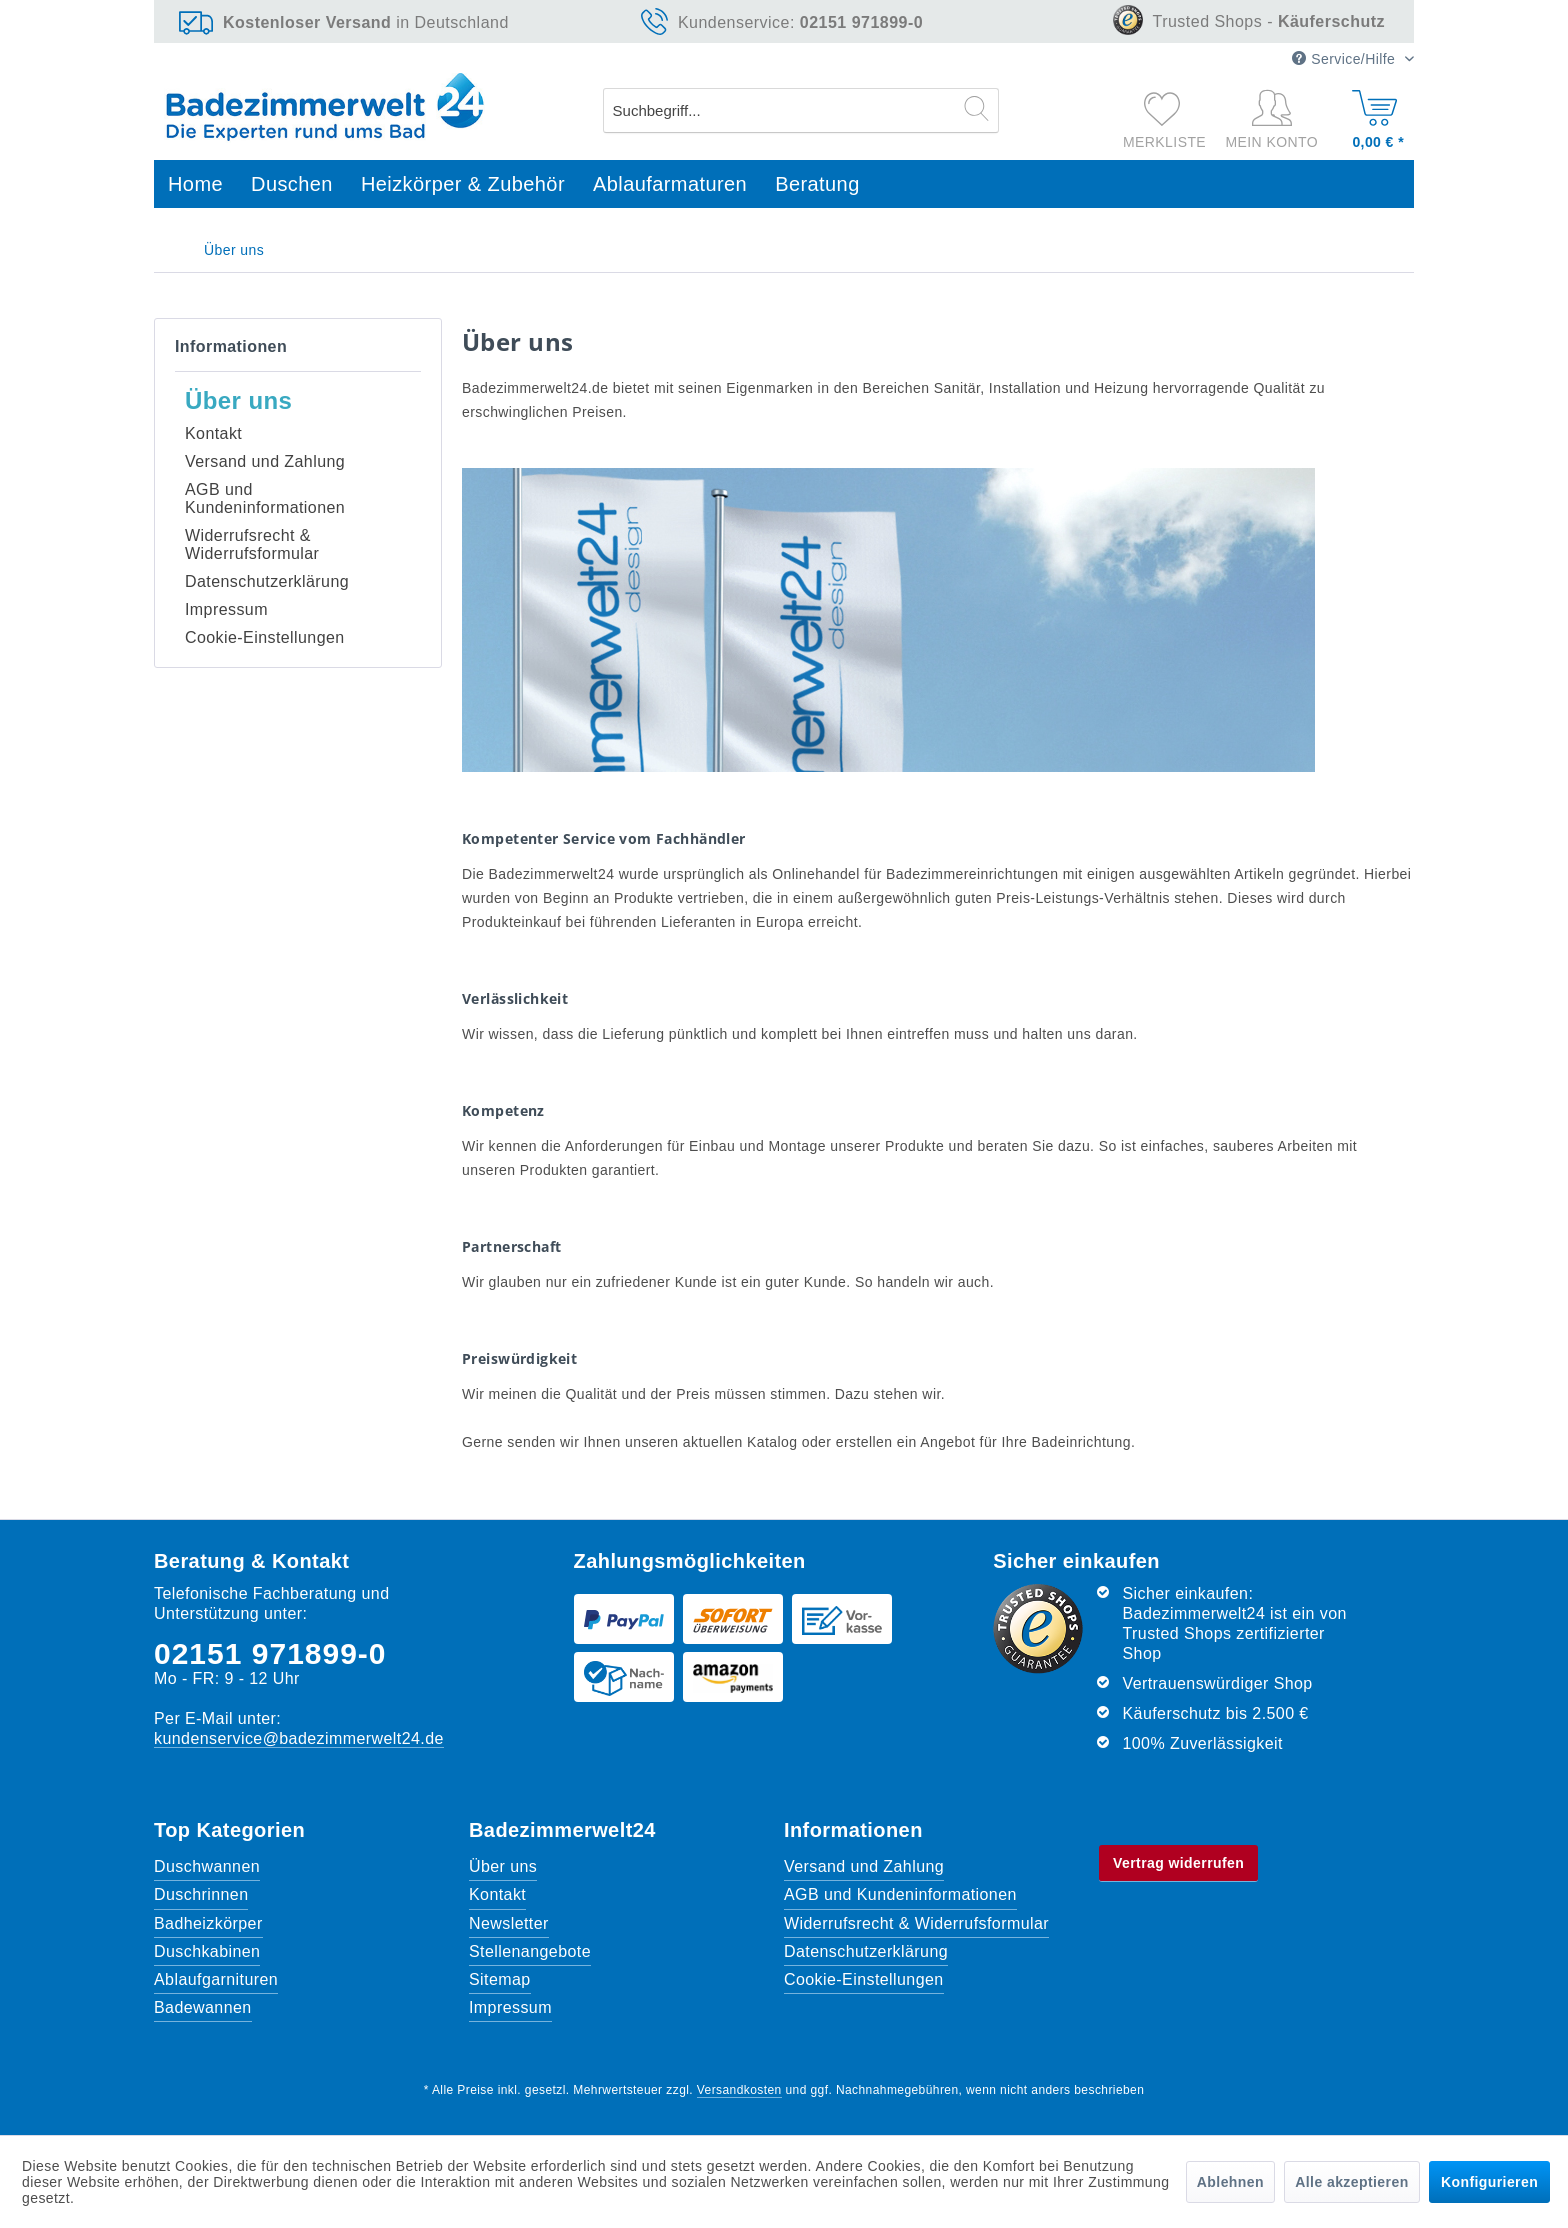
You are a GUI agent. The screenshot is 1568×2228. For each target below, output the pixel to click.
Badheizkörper (208, 1923)
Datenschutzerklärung (267, 581)
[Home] (195, 184)
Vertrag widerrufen (1178, 1863)
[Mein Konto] (1276, 120)
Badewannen (203, 2007)
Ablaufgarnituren (216, 1979)
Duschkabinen (207, 1951)
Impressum (226, 609)
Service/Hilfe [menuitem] (1345, 59)
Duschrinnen (201, 1894)
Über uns (238, 400)
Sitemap (500, 1979)
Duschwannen (207, 1866)
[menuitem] (801, 110)
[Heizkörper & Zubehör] (463, 184)
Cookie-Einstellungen (265, 637)
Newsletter (509, 1923)
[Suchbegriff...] (801, 110)
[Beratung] (817, 184)
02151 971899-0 (270, 1653)
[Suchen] (976, 108)
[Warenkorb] (1375, 115)
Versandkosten (739, 2090)
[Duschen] (292, 184)
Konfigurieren (1489, 2182)
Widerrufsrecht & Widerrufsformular (252, 544)
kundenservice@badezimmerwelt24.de (299, 1738)
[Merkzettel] (1164, 108)
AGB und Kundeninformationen (265, 498)
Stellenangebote (530, 1951)
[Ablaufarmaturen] (670, 184)
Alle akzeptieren (1351, 2182)
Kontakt (213, 433)
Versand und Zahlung (265, 461)
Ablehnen (1230, 2182)
